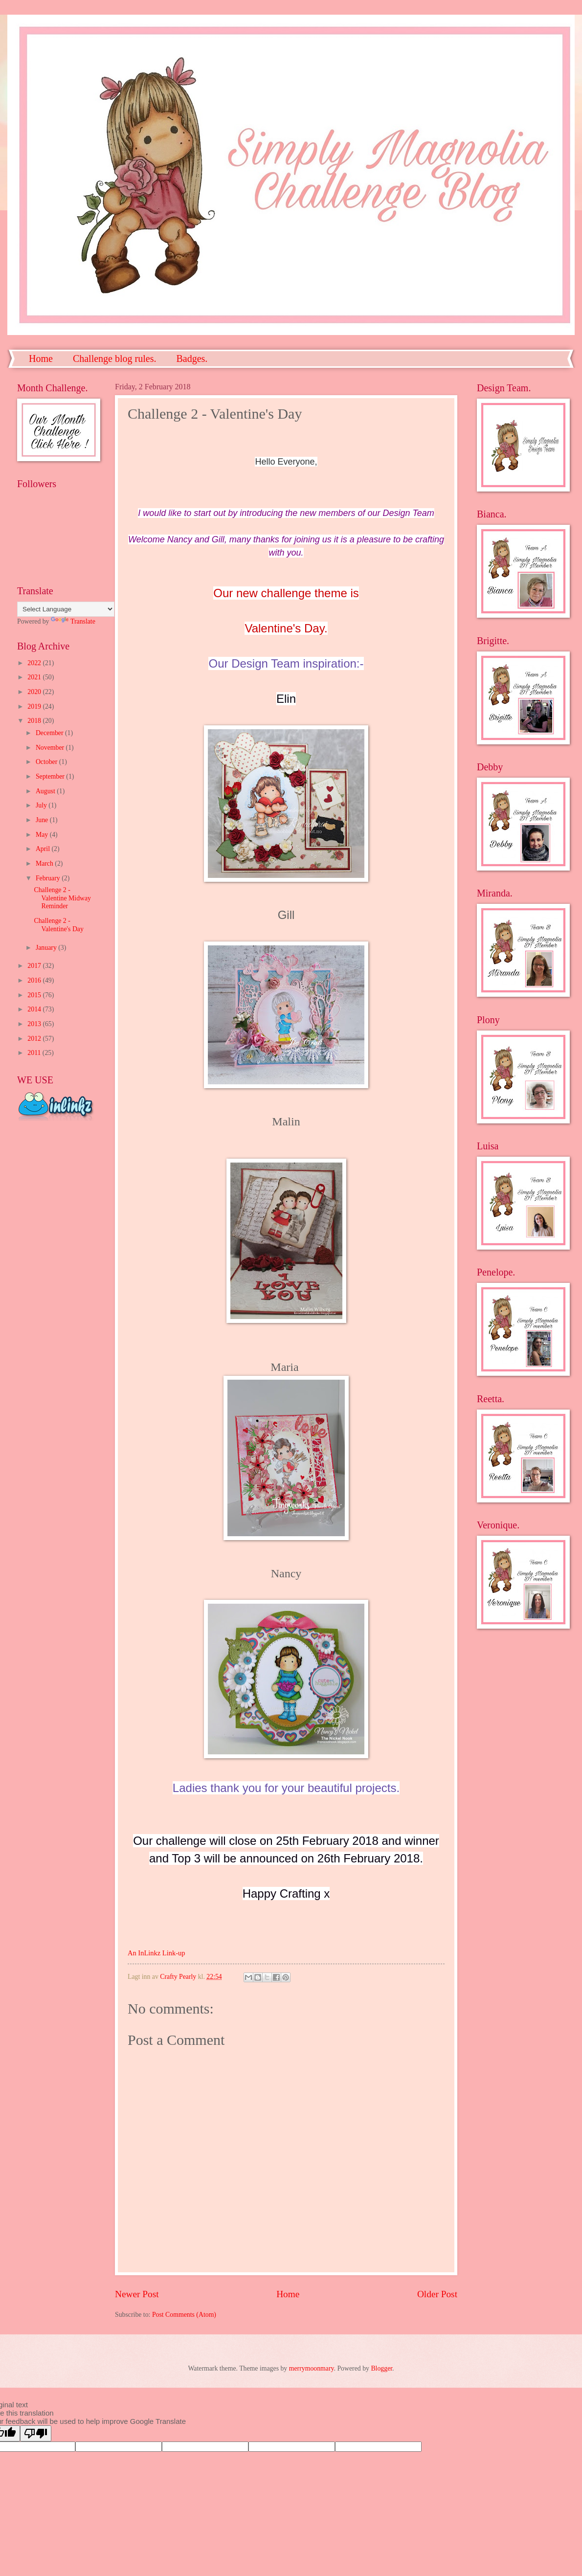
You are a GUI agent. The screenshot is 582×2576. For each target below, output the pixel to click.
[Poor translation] (35, 2433)
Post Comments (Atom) (184, 2314)
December (50, 733)
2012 (35, 1038)
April (44, 848)
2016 (35, 980)
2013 (35, 1024)
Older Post (437, 2294)
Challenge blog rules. (115, 358)
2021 (35, 677)
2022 (35, 663)
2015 (35, 995)
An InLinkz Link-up (156, 1953)
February (49, 878)
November (51, 747)
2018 (35, 720)
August (46, 791)
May (43, 834)
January (47, 947)
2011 (35, 1052)
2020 (35, 691)
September (51, 776)
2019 (35, 706)
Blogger (381, 2368)
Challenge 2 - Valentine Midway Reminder (62, 898)
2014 (35, 1009)
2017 (35, 965)
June (43, 820)
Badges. (191, 358)
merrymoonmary (311, 2368)
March (45, 863)
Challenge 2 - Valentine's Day (58, 925)
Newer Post (137, 2294)
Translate (73, 621)
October (47, 761)
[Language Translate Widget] (65, 609)
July (42, 805)
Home (41, 358)
